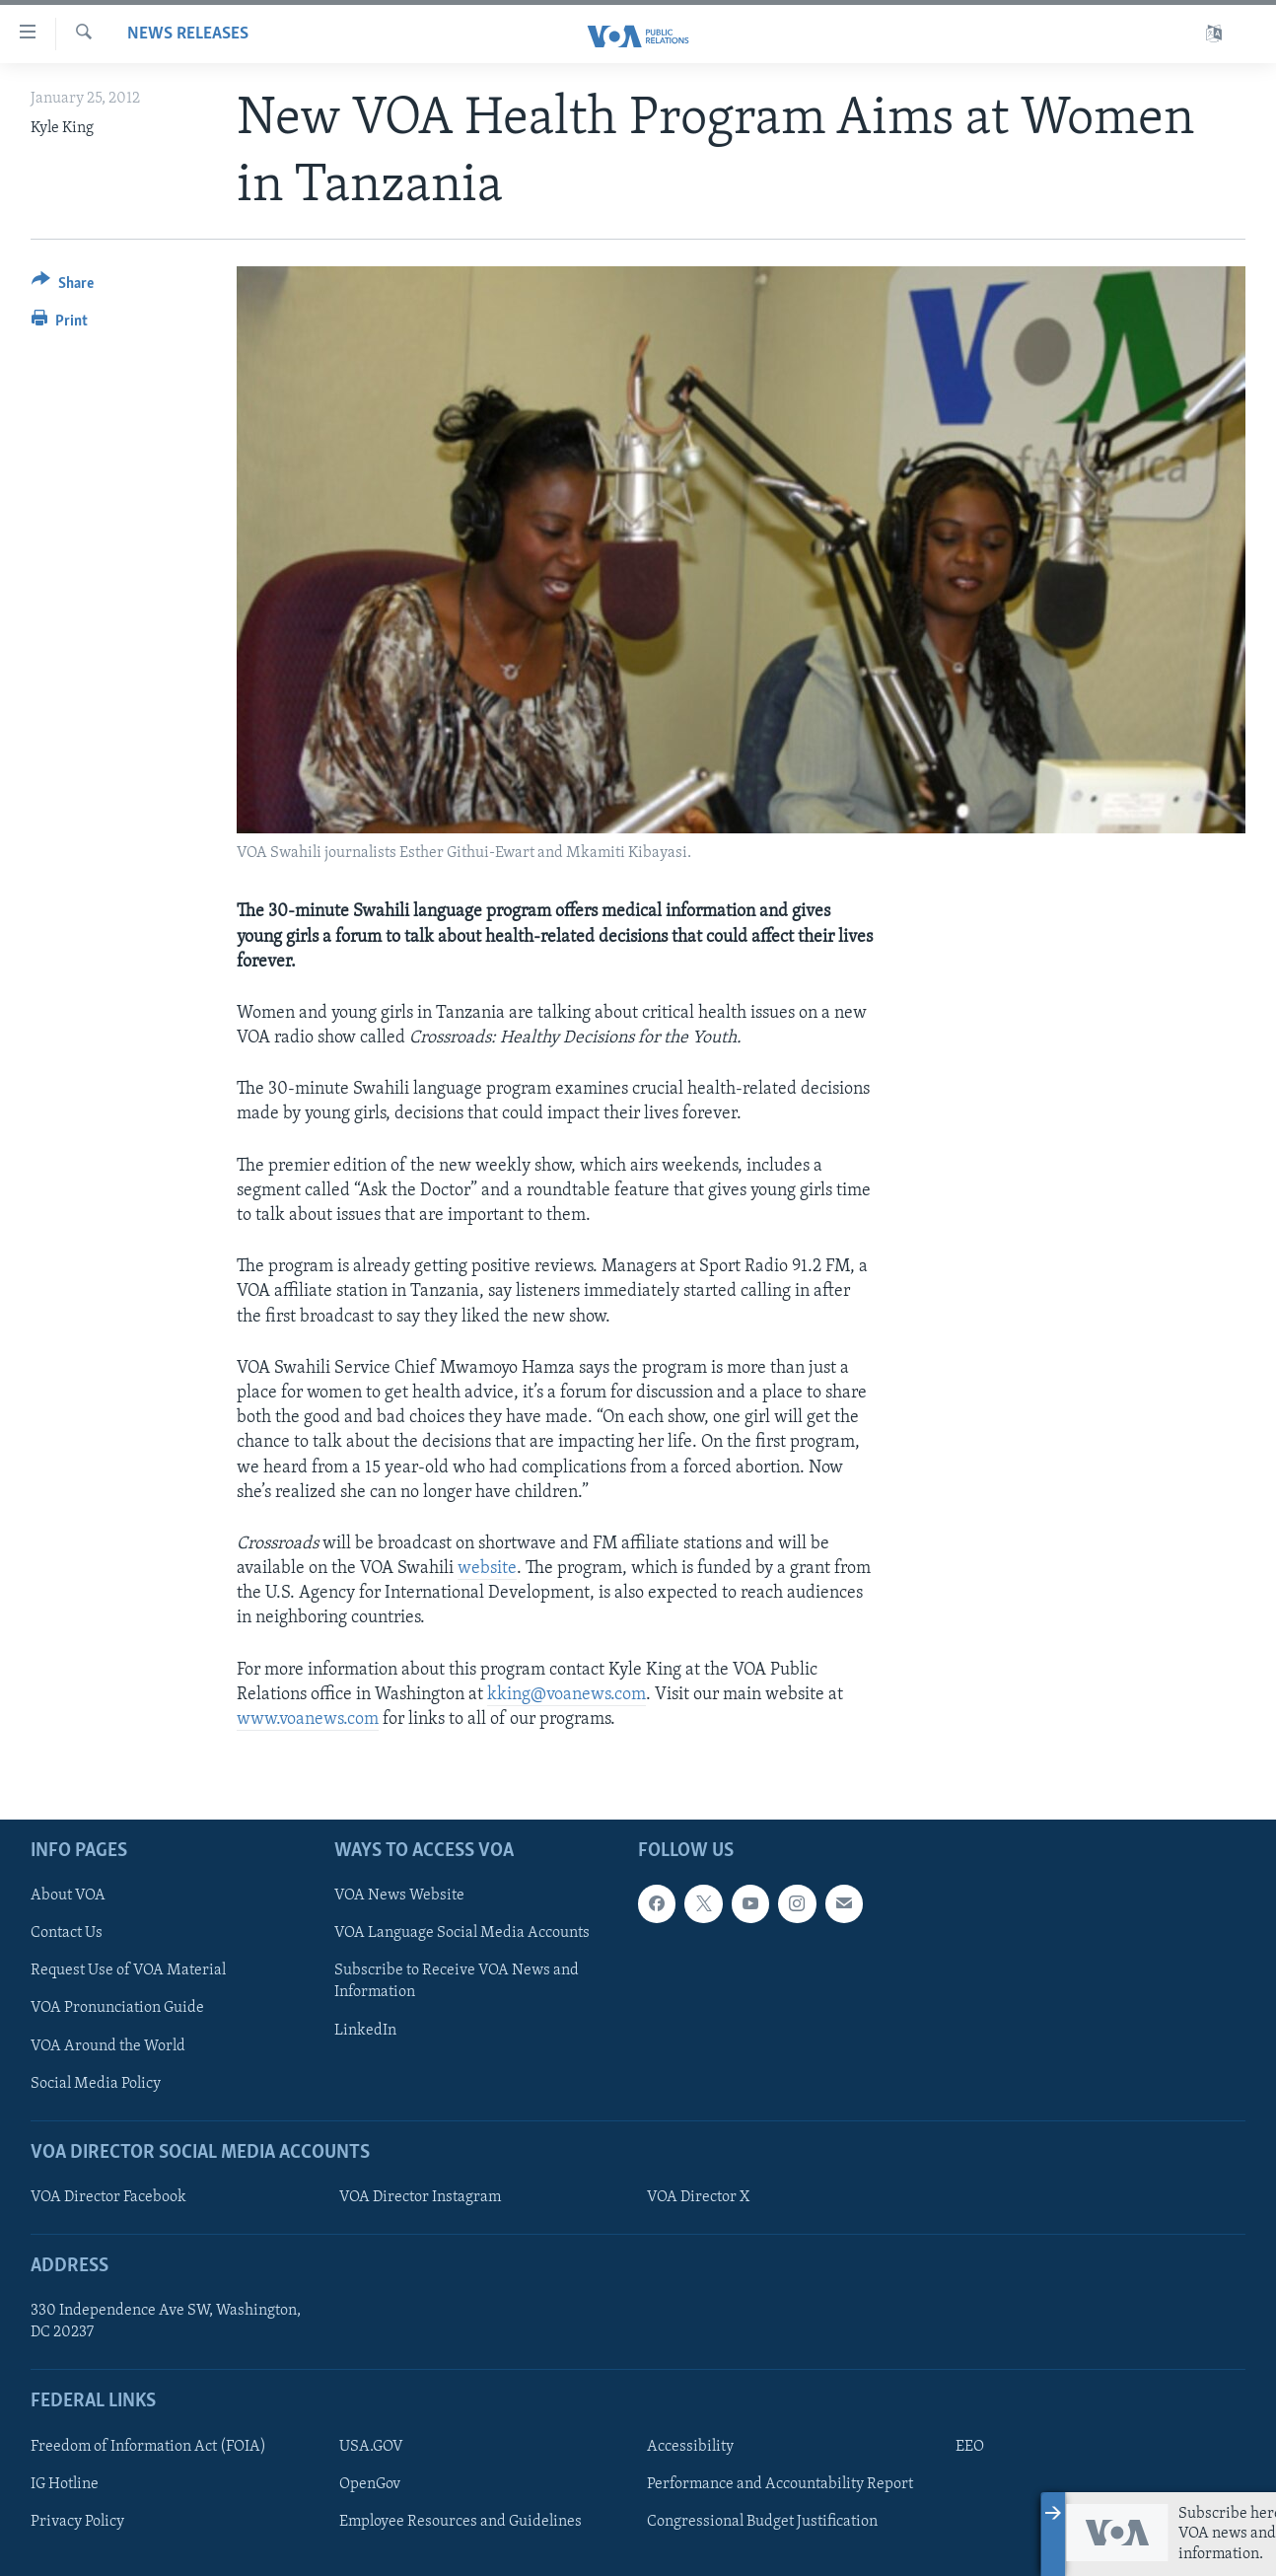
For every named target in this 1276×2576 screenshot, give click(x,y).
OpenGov (369, 2484)
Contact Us (67, 1934)
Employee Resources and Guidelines (460, 2522)
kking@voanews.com (566, 1694)
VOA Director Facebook (108, 2197)
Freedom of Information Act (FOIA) (148, 2447)
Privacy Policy (77, 2522)
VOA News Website (399, 1896)
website (487, 1568)
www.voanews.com (308, 1719)
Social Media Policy (96, 2084)
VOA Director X (698, 2197)
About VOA (68, 1896)
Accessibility (690, 2447)
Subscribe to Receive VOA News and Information (456, 1982)
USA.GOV (371, 2447)
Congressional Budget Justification (762, 2522)
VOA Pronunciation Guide (117, 2009)
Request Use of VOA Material (128, 1971)
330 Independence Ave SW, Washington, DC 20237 (166, 2322)
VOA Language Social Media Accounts (462, 1934)
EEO (970, 2447)
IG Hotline (65, 2484)
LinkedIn (365, 2031)
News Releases (187, 34)
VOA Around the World (108, 2046)
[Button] (63, 286)
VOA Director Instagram (420, 2197)
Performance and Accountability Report (780, 2484)
